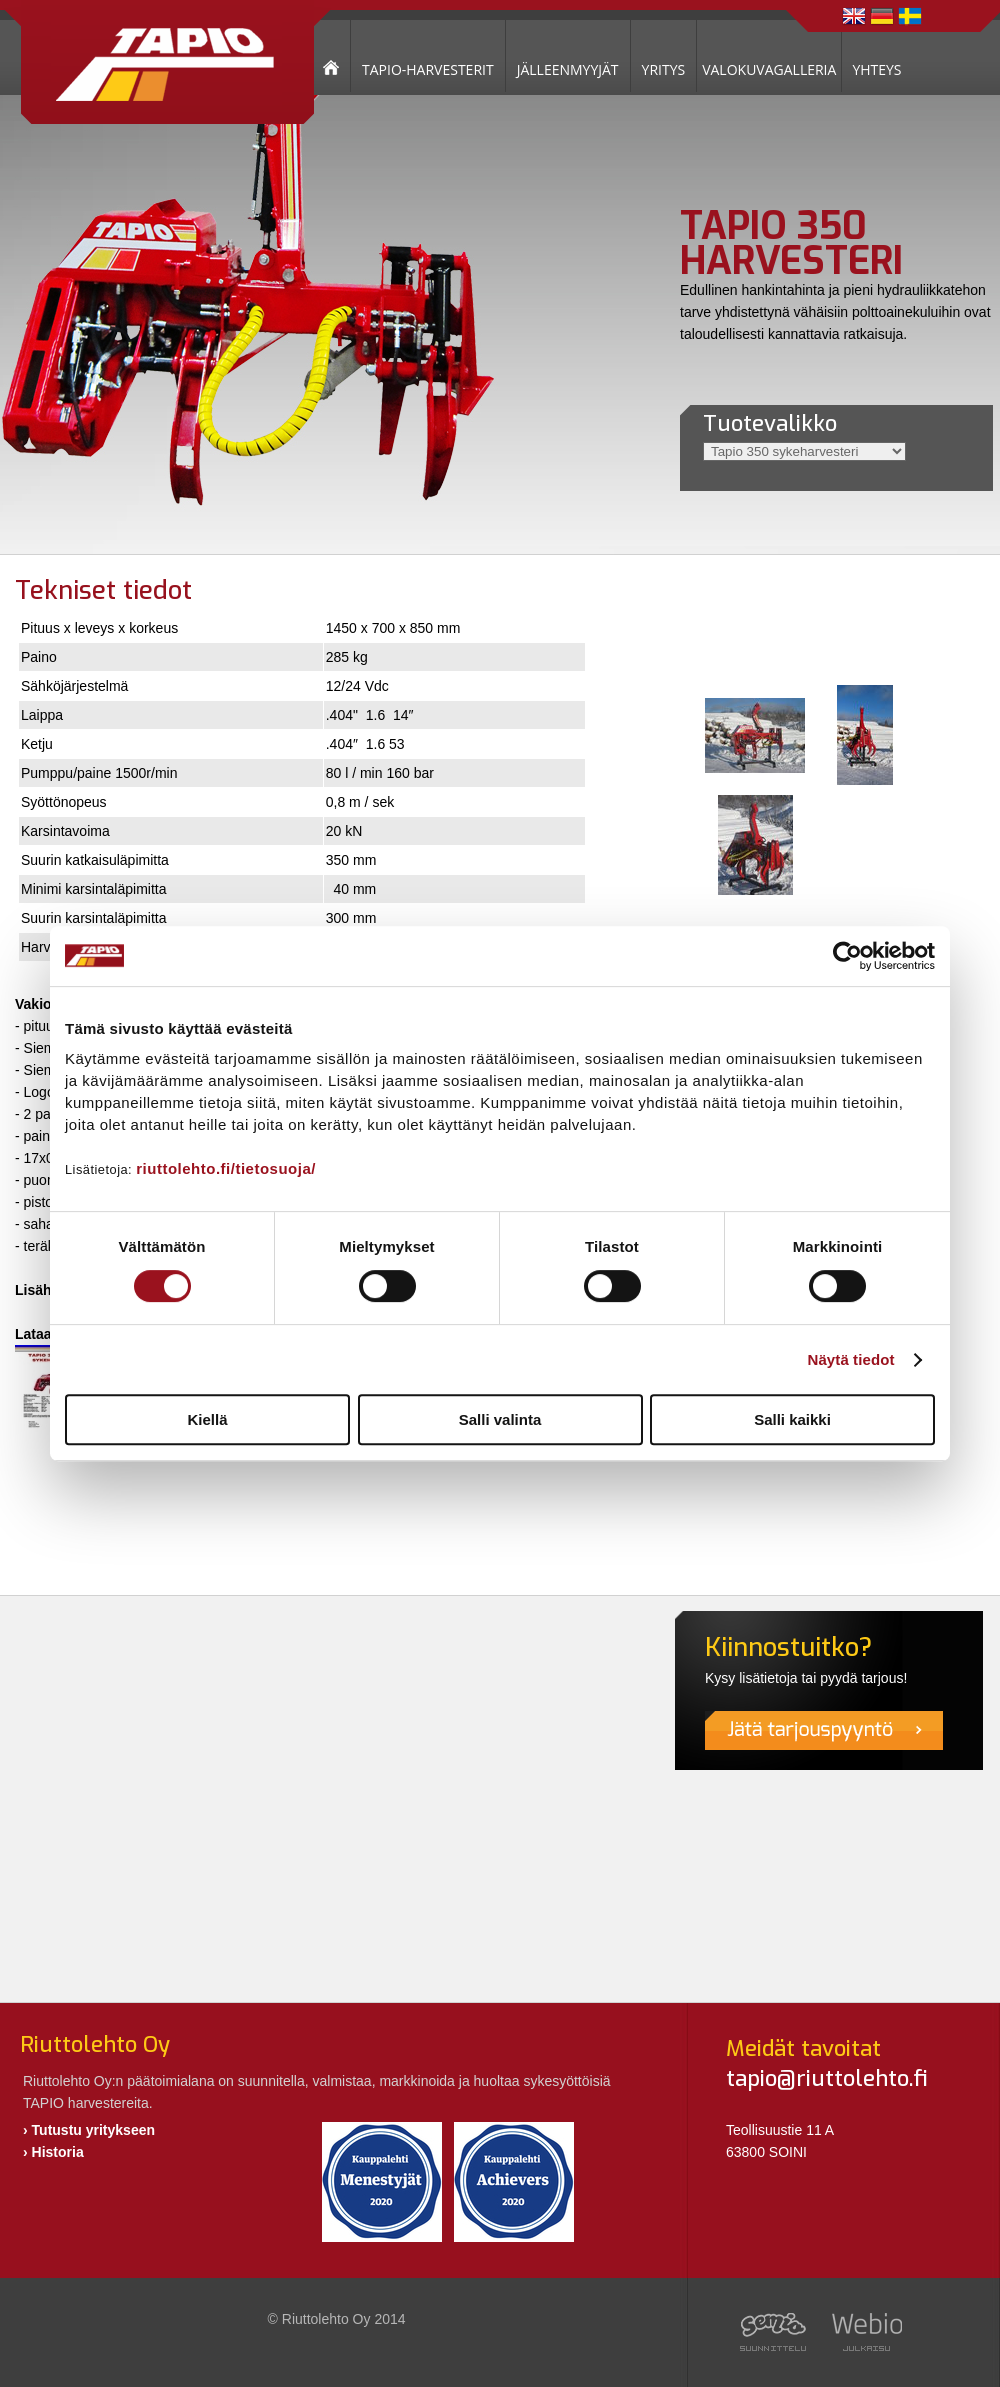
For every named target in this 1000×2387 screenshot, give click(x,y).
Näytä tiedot (851, 1359)
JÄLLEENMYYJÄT (568, 69)
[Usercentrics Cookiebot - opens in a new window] (847, 956)
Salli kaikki (792, 1419)
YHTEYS (876, 69)
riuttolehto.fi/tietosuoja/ (226, 1168)
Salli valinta (500, 1419)
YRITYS (664, 69)
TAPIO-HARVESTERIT (428, 69)
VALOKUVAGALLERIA (769, 69)
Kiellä (207, 1419)
